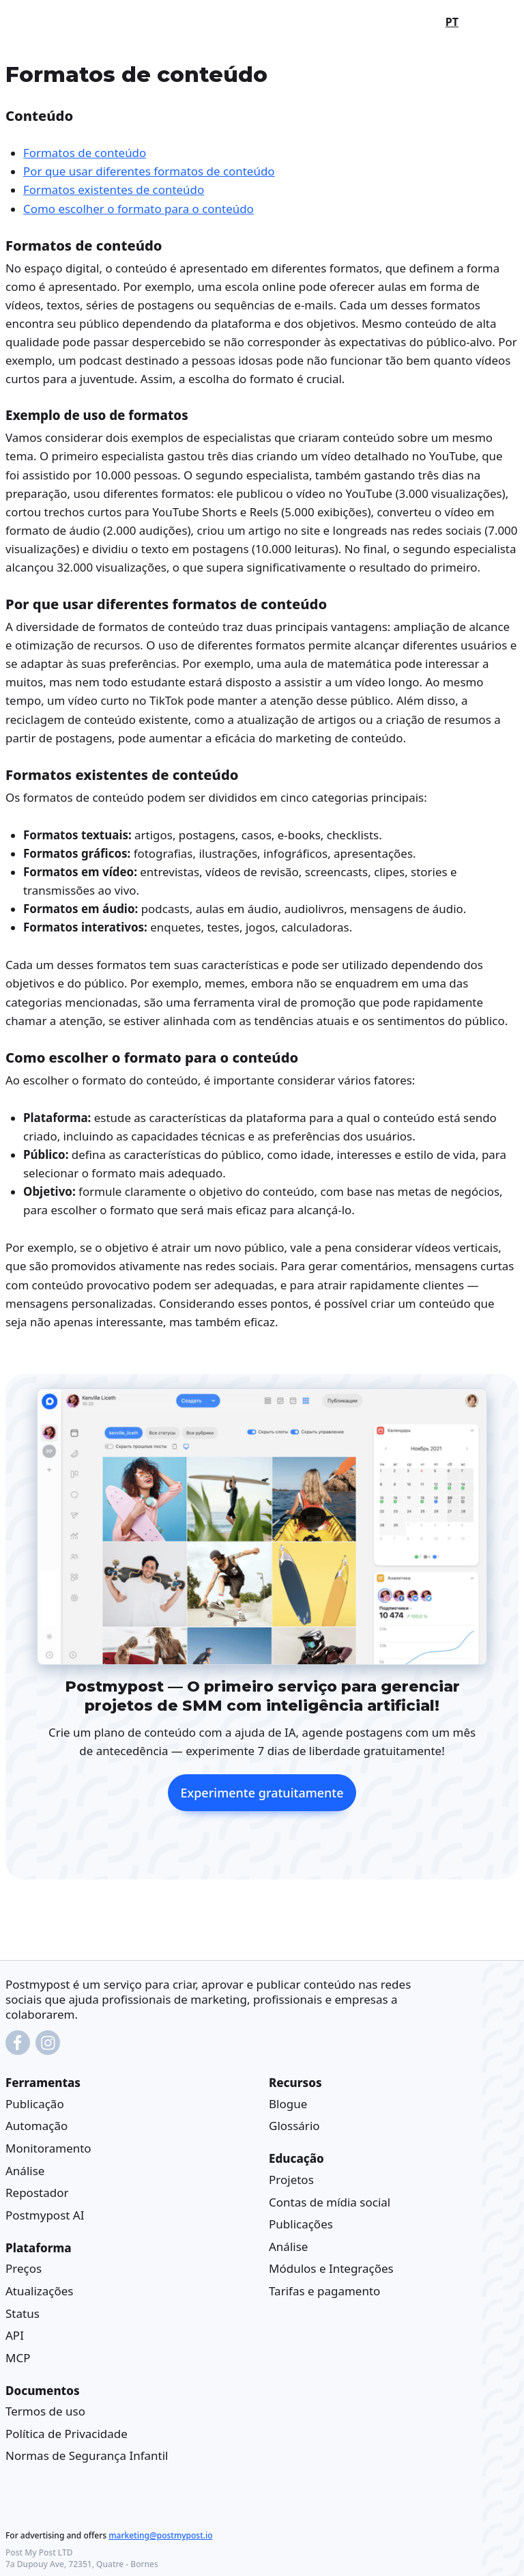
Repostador (36, 2192)
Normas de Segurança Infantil (86, 2455)
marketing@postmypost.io (160, 2535)
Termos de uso (45, 2411)
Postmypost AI (44, 2215)
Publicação (34, 2104)
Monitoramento (48, 2148)
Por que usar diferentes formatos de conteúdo (149, 171)
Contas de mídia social (329, 2201)
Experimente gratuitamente (261, 1792)
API (14, 2335)
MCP (17, 2358)
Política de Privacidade (66, 2433)
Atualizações (39, 2291)
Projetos (291, 2179)
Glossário (294, 2125)
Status (22, 2313)
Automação (36, 2125)
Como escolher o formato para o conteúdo (138, 208)
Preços (23, 2268)
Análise (24, 2171)
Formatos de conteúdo (84, 152)
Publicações (301, 2224)
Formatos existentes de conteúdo (113, 189)
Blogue (288, 2104)
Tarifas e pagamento (324, 2291)
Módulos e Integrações (331, 2268)
